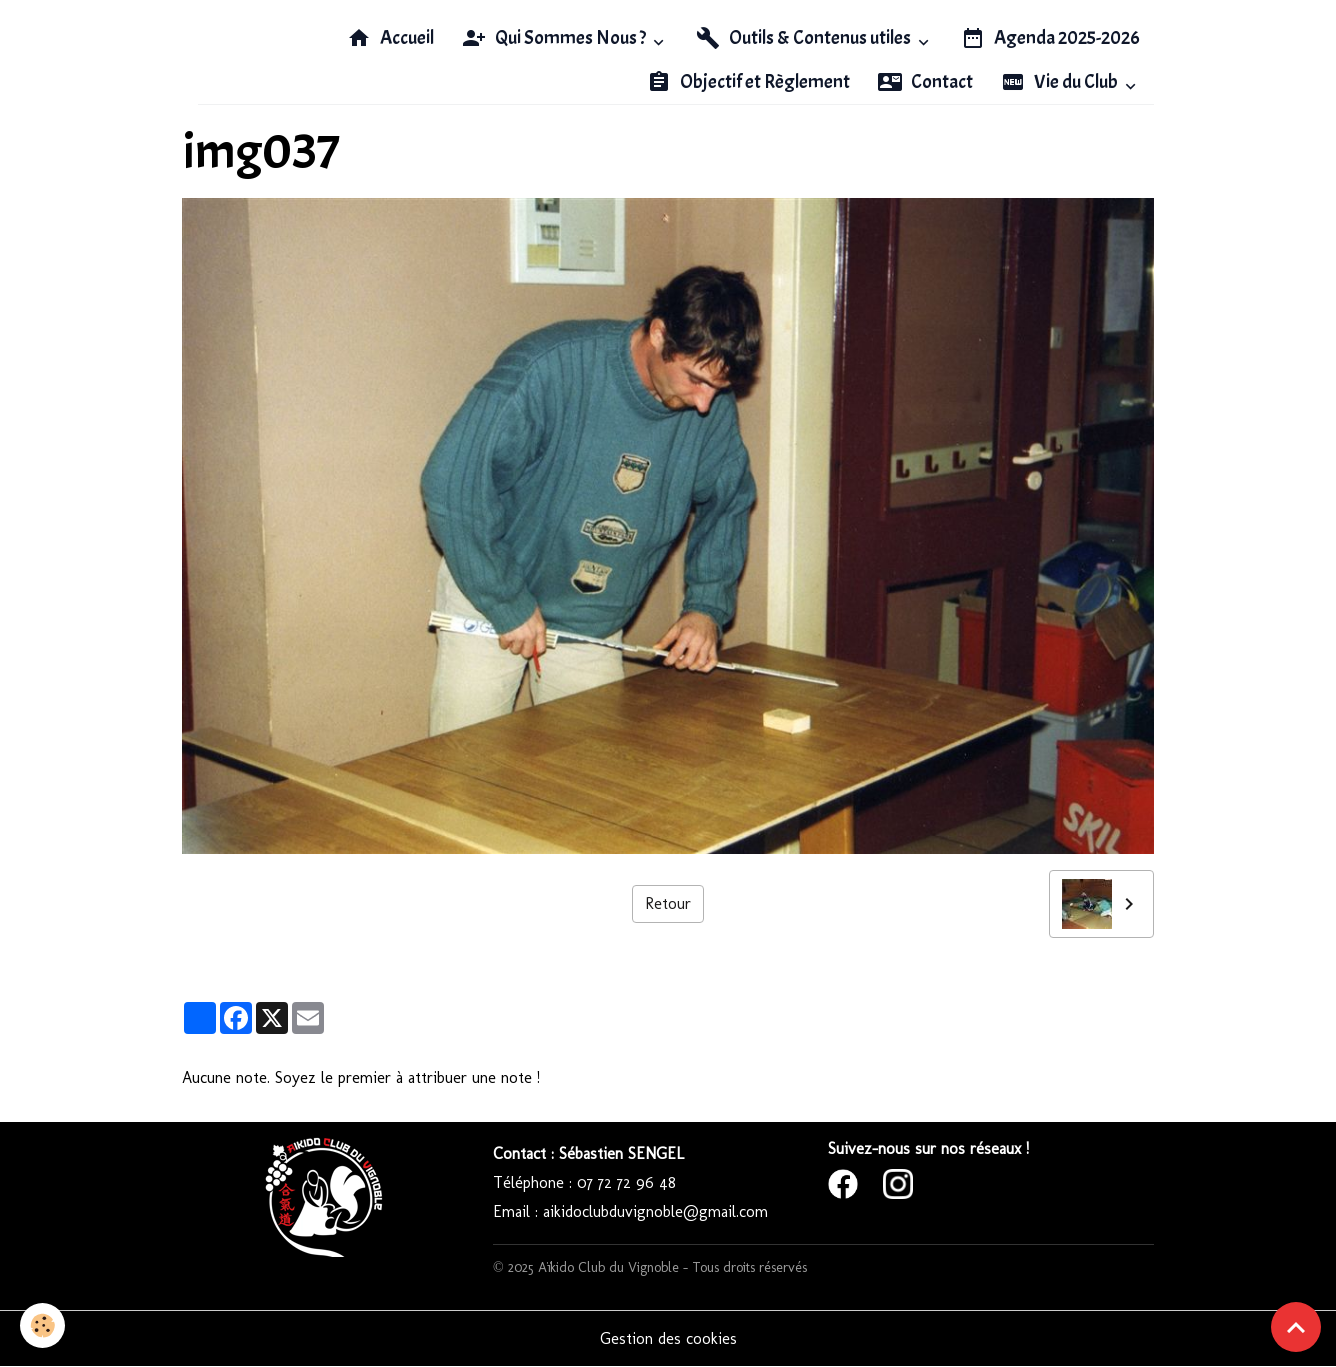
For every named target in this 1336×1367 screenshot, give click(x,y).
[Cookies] (42, 1325)
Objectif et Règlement (748, 82)
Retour (668, 903)
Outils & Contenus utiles (805, 38)
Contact (925, 82)
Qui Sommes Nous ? (555, 38)
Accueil (390, 38)
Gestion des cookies (668, 1338)
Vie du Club (1061, 82)
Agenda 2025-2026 (1050, 38)
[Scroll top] (1296, 1327)
